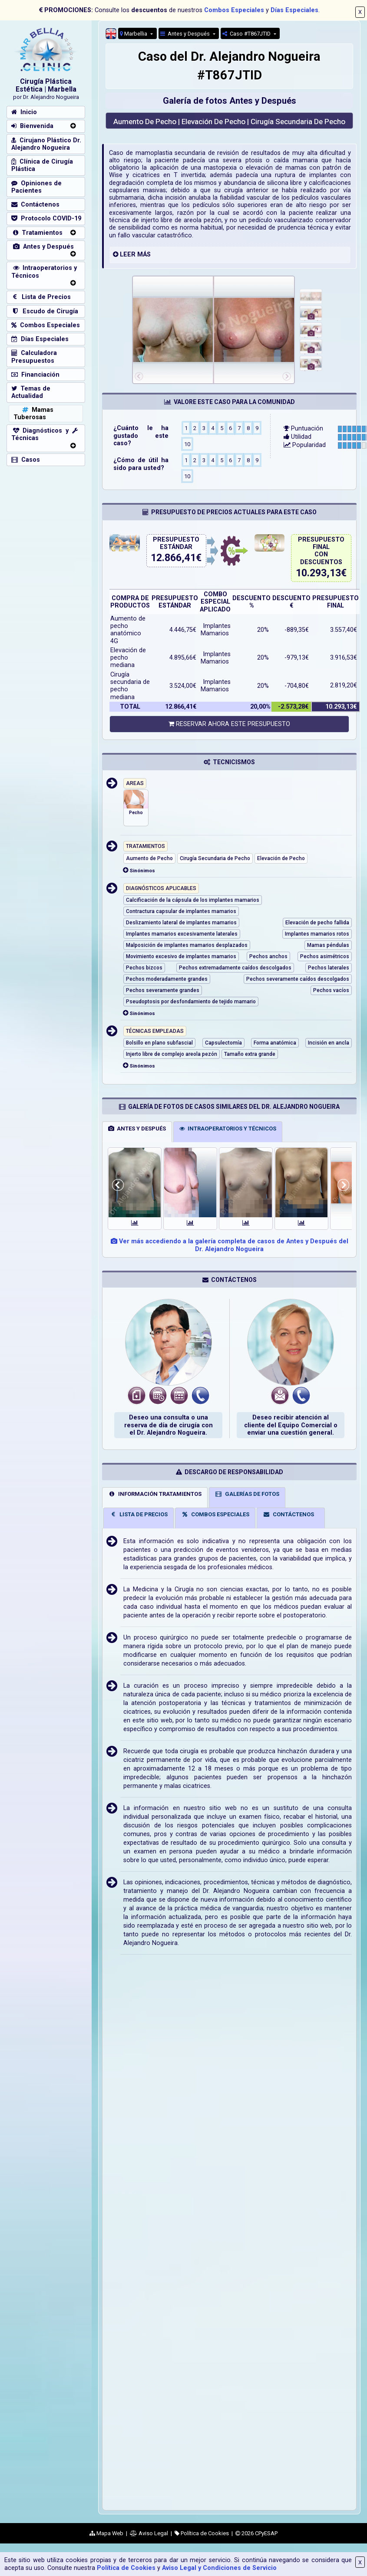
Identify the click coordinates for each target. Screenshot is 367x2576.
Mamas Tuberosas (33, 413)
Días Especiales (294, 10)
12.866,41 (173, 558)
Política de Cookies (126, 2568)
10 (187, 443)
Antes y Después (185, 33)
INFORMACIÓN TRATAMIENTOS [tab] (155, 1494)
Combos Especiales (234, 10)
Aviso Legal (149, 2533)
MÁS (144, 254)
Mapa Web (106, 2533)
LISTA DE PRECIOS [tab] (138, 1514)
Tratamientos (37, 233)
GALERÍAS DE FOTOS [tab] (247, 1494)
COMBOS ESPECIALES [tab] (215, 1514)
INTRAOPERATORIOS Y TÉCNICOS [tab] (227, 1128)
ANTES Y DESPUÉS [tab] (137, 1128)
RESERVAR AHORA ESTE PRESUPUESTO (229, 724)
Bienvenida (32, 126)
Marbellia (134, 33)
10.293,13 (318, 573)
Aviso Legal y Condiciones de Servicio (219, 2568)
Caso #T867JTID (247, 33)
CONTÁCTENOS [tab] (288, 1514)
